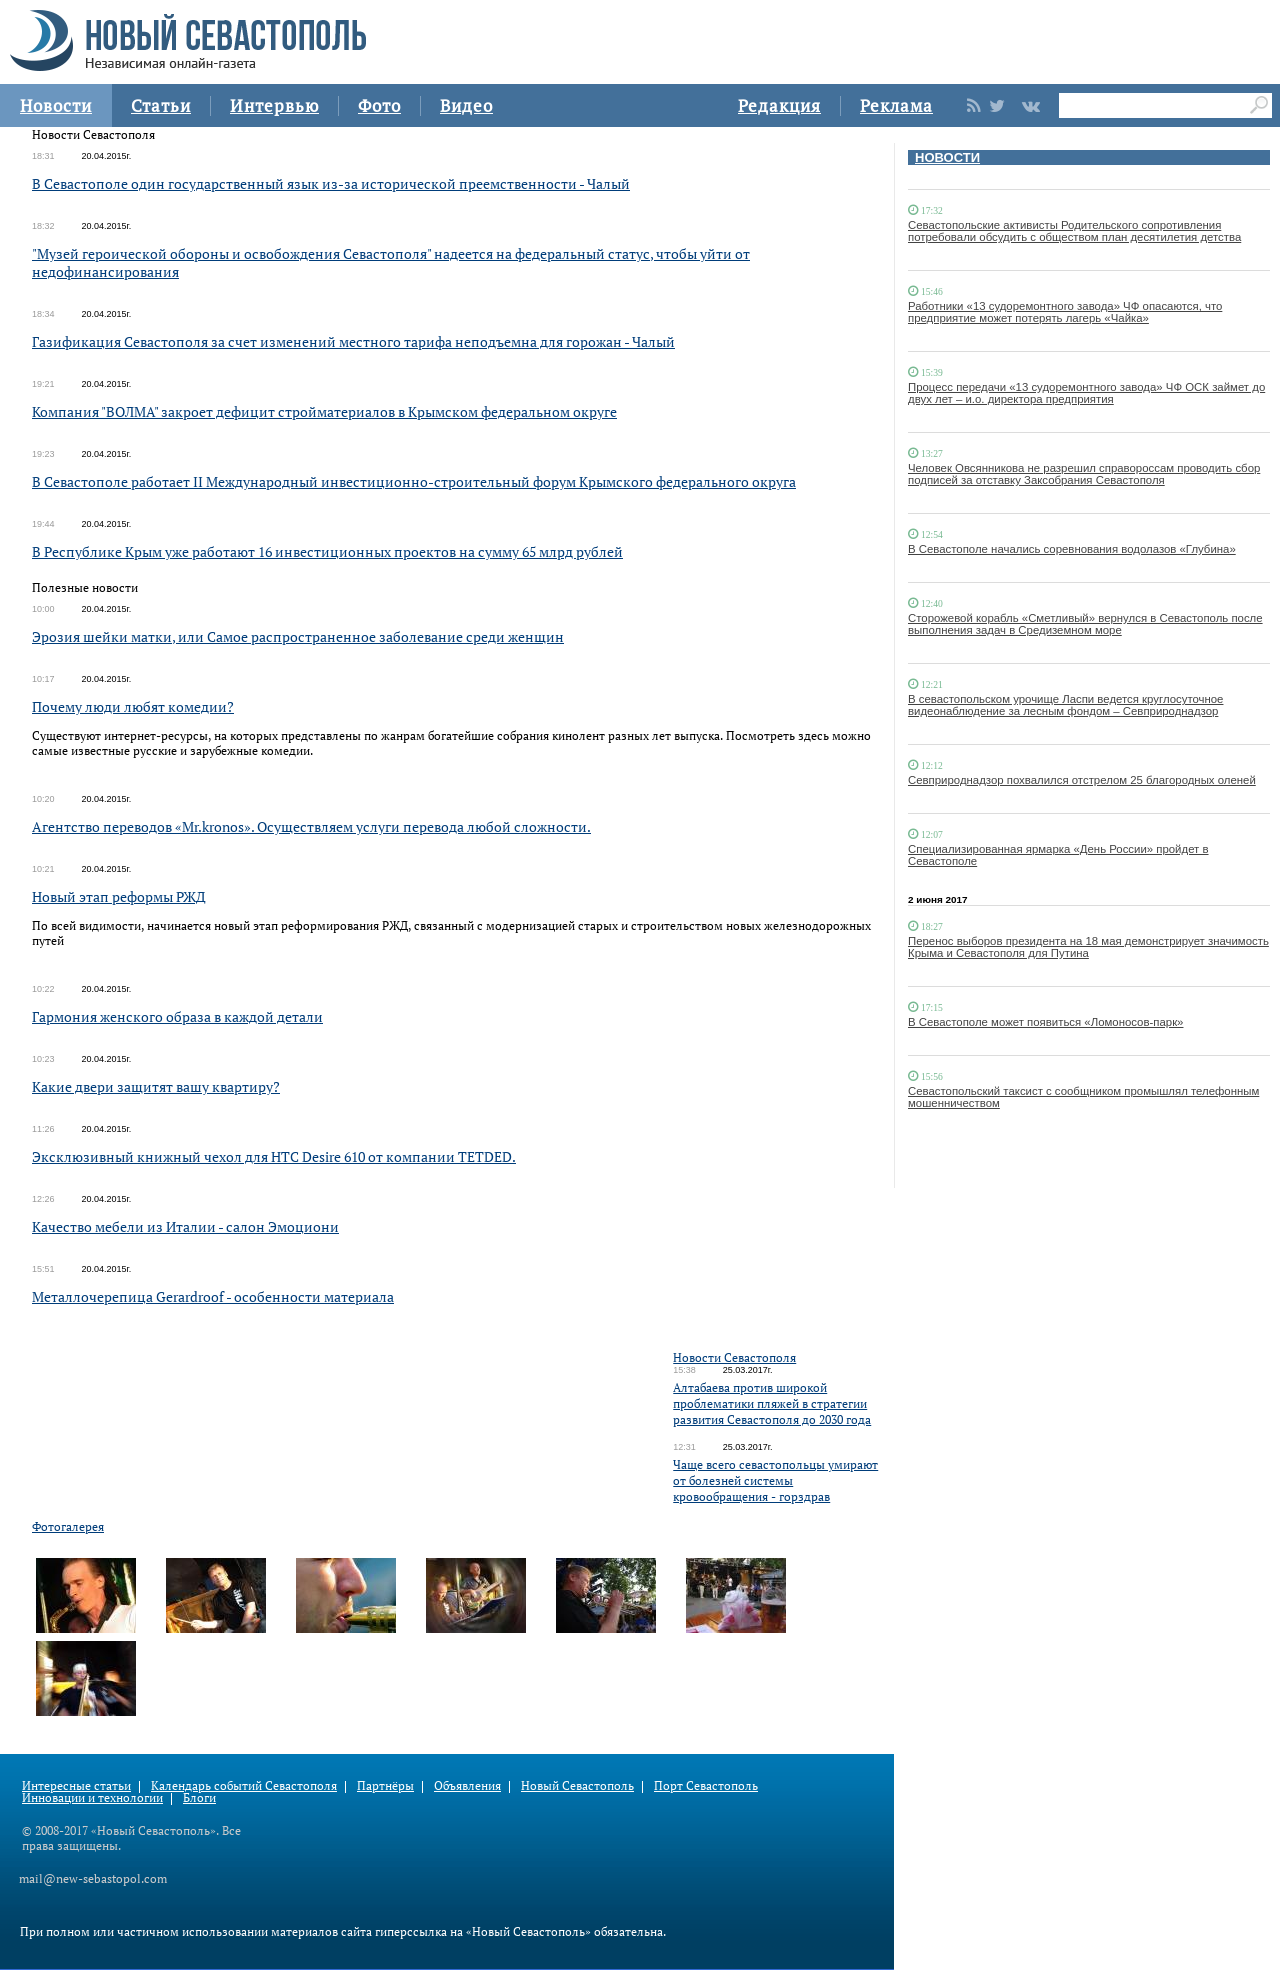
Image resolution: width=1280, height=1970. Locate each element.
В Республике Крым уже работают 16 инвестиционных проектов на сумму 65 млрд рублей (327, 551)
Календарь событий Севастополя (244, 1785)
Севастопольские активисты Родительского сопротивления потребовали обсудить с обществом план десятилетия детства (1074, 231)
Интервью (274, 105)
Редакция (779, 105)
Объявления (467, 1785)
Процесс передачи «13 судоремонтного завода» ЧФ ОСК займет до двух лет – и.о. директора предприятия (1086, 393)
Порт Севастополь (706, 1785)
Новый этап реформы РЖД (119, 896)
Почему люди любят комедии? (133, 706)
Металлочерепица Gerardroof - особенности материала (213, 1296)
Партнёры (385, 1785)
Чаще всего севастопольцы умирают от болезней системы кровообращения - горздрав (775, 1480)
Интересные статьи (76, 1785)
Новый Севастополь (577, 1785)
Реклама (896, 105)
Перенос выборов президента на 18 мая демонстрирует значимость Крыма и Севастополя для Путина (1088, 947)
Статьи (161, 105)
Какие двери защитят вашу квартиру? (156, 1086)
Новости (56, 105)
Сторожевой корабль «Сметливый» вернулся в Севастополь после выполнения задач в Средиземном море (1085, 624)
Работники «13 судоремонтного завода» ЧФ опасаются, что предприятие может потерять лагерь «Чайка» (1065, 312)
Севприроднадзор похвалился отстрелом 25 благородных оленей (1082, 780)
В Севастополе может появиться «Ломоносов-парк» (1045, 1022)
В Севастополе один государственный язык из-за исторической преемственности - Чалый (331, 183)
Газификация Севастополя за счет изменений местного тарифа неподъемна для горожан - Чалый (353, 341)
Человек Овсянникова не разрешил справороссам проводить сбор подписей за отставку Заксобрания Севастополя (1084, 474)
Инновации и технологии (92, 1797)
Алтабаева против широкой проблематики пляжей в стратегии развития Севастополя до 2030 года (772, 1403)
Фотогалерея (68, 1526)
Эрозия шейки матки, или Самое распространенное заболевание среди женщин (298, 636)
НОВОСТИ (947, 157)
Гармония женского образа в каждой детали (177, 1016)
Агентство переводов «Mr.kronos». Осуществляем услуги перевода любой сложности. (311, 826)
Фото (379, 105)
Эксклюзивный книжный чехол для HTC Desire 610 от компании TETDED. (274, 1156)
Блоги (199, 1797)
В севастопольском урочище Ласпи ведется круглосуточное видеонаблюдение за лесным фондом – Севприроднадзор (1065, 705)
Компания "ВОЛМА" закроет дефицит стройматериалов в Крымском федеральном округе (324, 411)
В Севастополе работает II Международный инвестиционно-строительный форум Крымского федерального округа (414, 481)
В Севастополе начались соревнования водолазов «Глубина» (1072, 549)
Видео (466, 105)
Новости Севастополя (734, 1357)
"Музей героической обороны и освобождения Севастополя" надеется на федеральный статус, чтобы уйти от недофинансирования (391, 262)
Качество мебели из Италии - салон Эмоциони (185, 1226)
